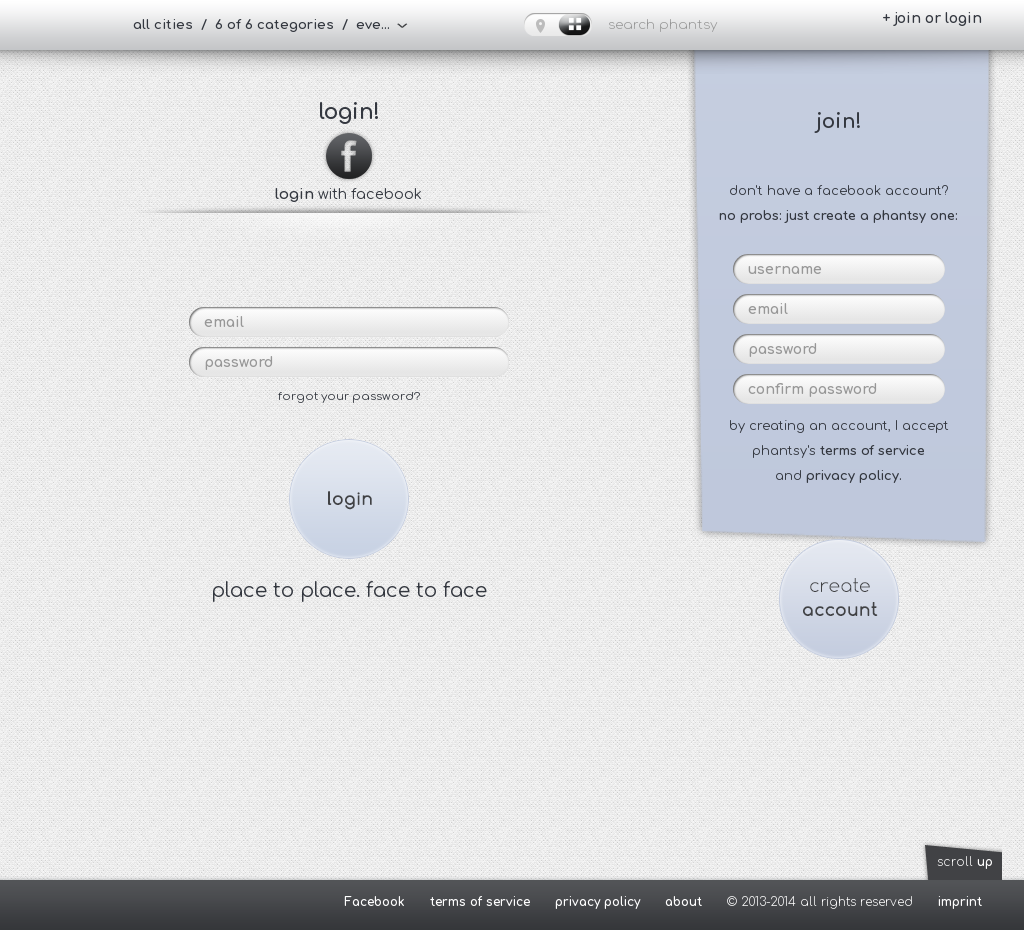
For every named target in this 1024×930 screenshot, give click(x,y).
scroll (965, 862)
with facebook (348, 186)
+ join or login (932, 18)
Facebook (374, 902)
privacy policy (597, 902)
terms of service (872, 451)
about (683, 902)
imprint (960, 902)
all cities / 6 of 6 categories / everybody (270, 25)
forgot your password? (349, 396)
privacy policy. (854, 476)
